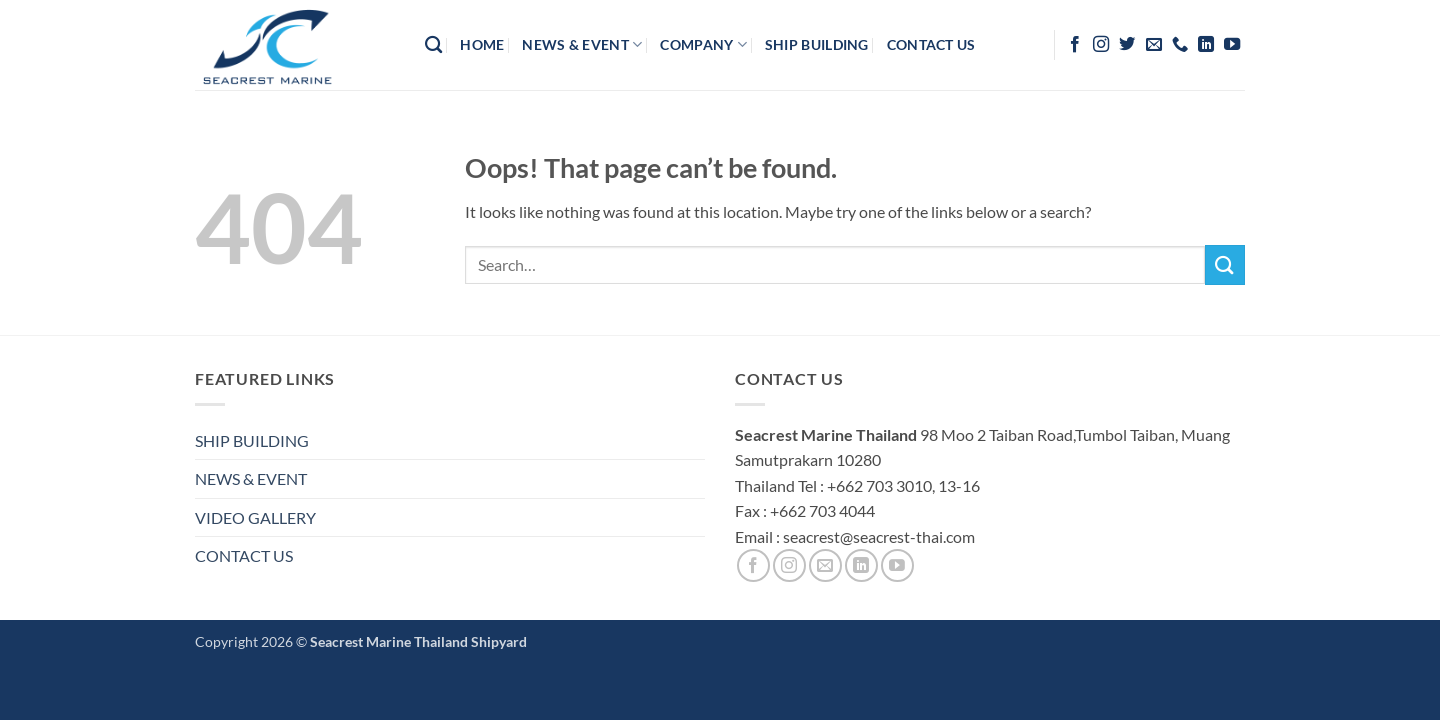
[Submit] (1225, 264)
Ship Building (817, 44)
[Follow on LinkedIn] (1206, 45)
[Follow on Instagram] (1101, 45)
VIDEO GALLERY (255, 517)
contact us (931, 44)
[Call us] (1180, 45)
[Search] (433, 45)
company (703, 44)
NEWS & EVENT (251, 478)
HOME (482, 44)
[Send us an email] (1154, 45)
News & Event (582, 44)
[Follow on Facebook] (1075, 45)
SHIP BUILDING (252, 440)
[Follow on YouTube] (1232, 45)
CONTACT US (244, 555)
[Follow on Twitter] (1127, 45)
